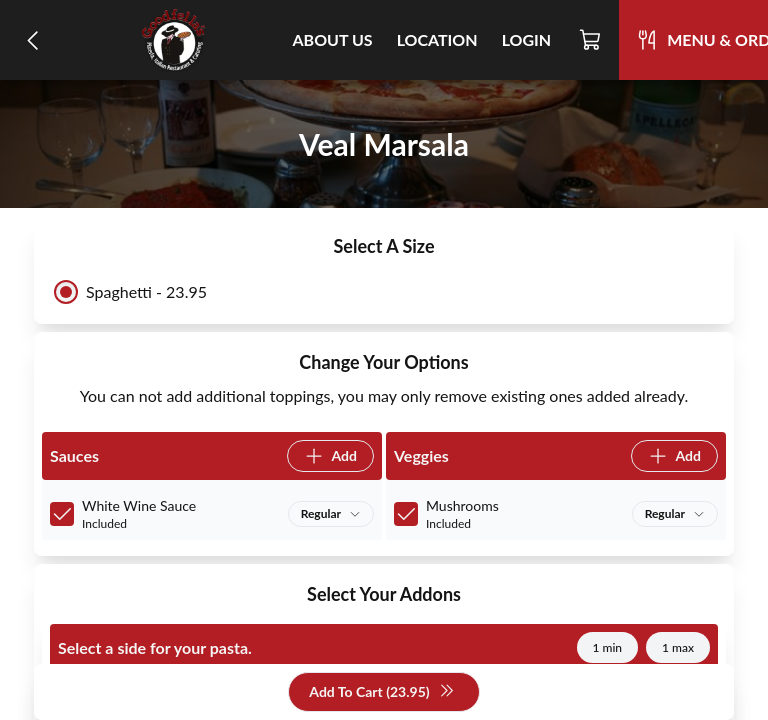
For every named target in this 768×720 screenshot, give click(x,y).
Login (527, 39)
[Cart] (591, 40)
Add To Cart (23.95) (381, 692)
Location (437, 39)
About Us (333, 39)
